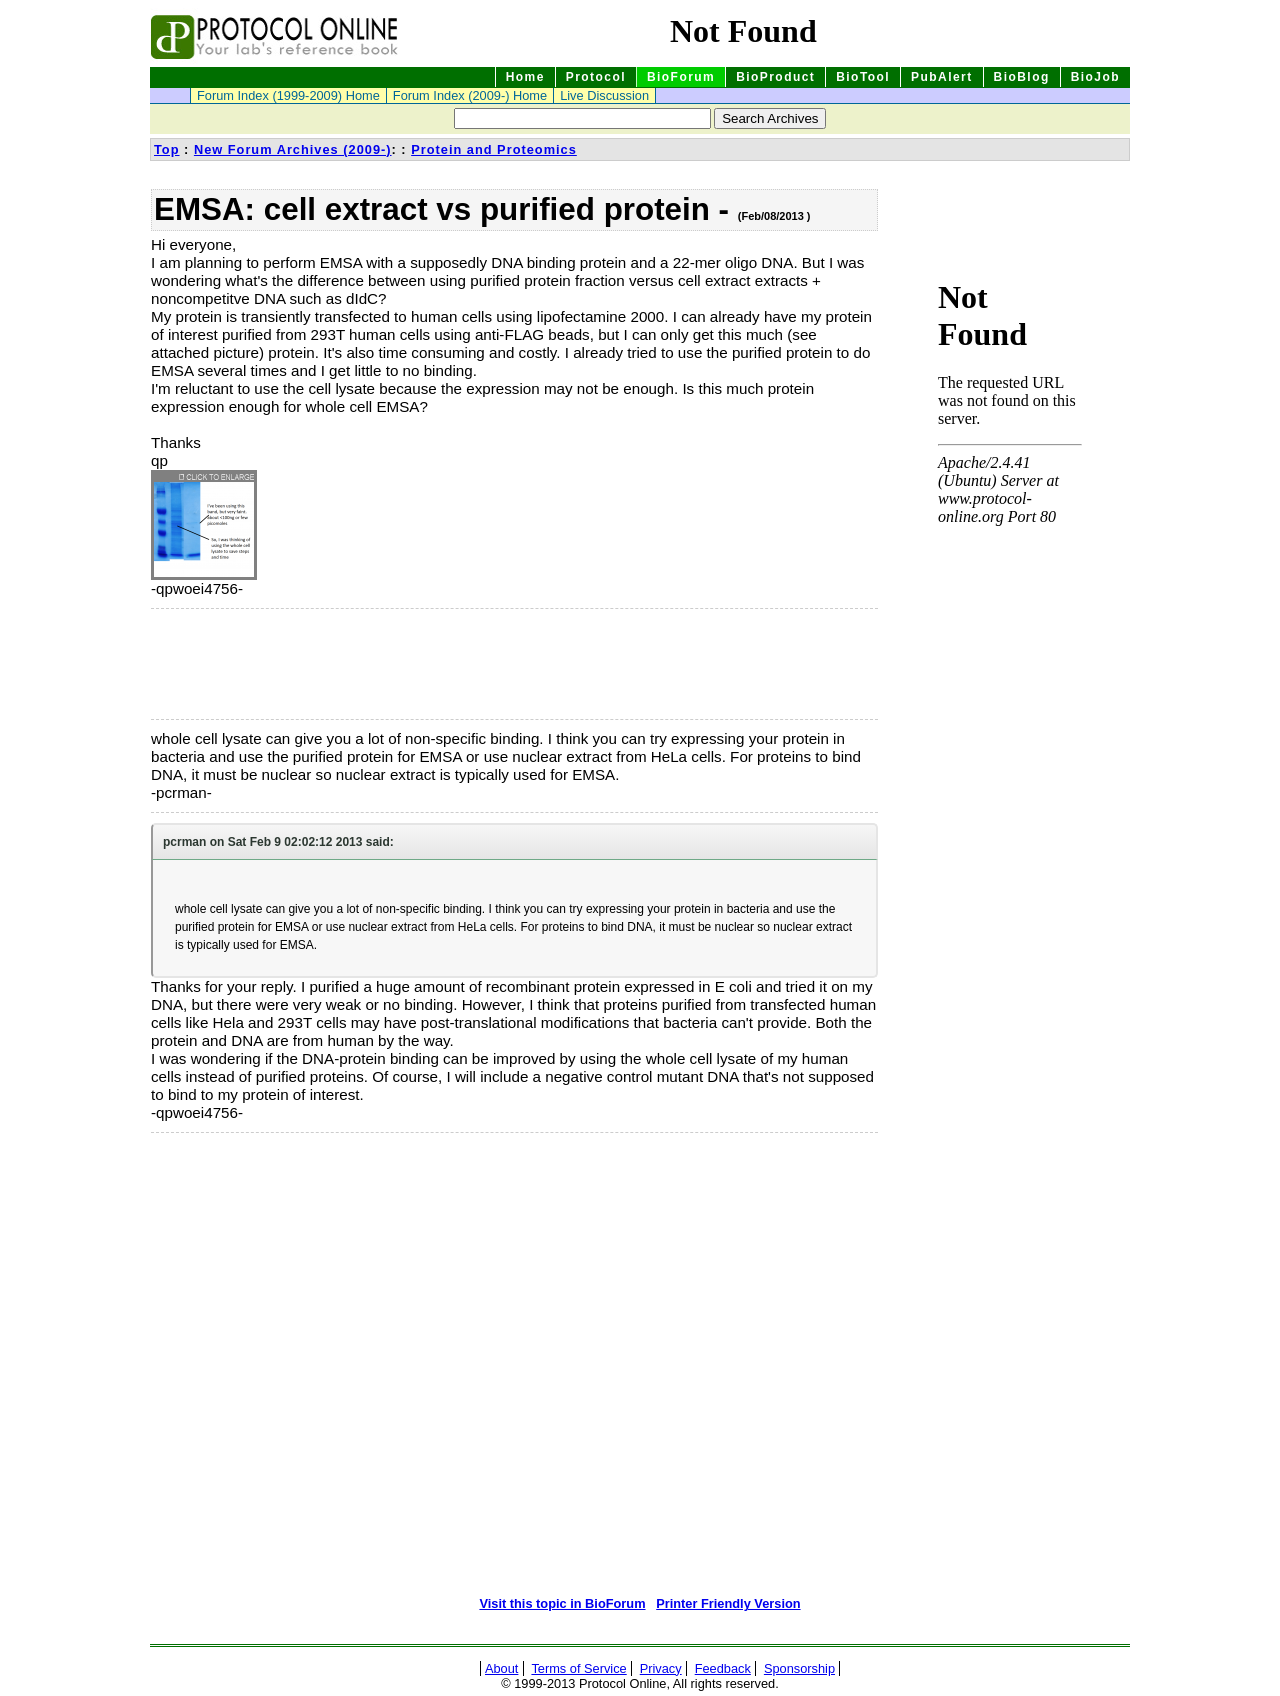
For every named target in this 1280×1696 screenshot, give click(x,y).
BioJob (1095, 77)
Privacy (661, 1668)
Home (525, 77)
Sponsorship (799, 1668)
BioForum (681, 77)
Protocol (596, 77)
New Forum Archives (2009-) (293, 149)
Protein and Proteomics (494, 149)
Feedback (723, 1668)
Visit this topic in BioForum (562, 1603)
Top (167, 149)
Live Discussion (604, 95)
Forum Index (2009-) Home (470, 95)
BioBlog (1022, 77)
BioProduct (775, 77)
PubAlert (942, 77)
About (501, 1668)
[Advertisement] (251, 664)
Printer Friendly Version (728, 1603)
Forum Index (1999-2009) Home (288, 95)
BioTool (863, 77)
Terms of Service (578, 1668)
